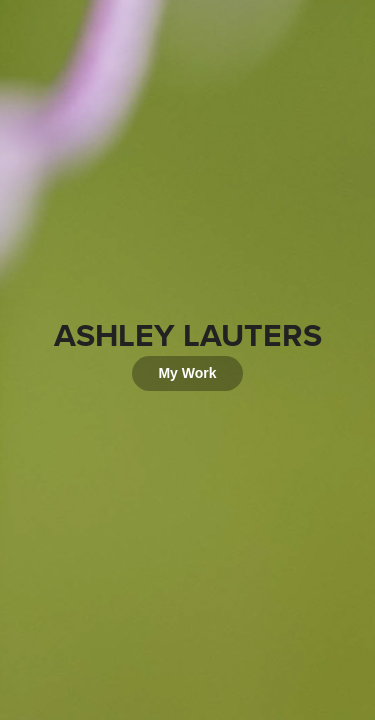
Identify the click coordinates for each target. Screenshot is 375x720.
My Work (187, 373)
